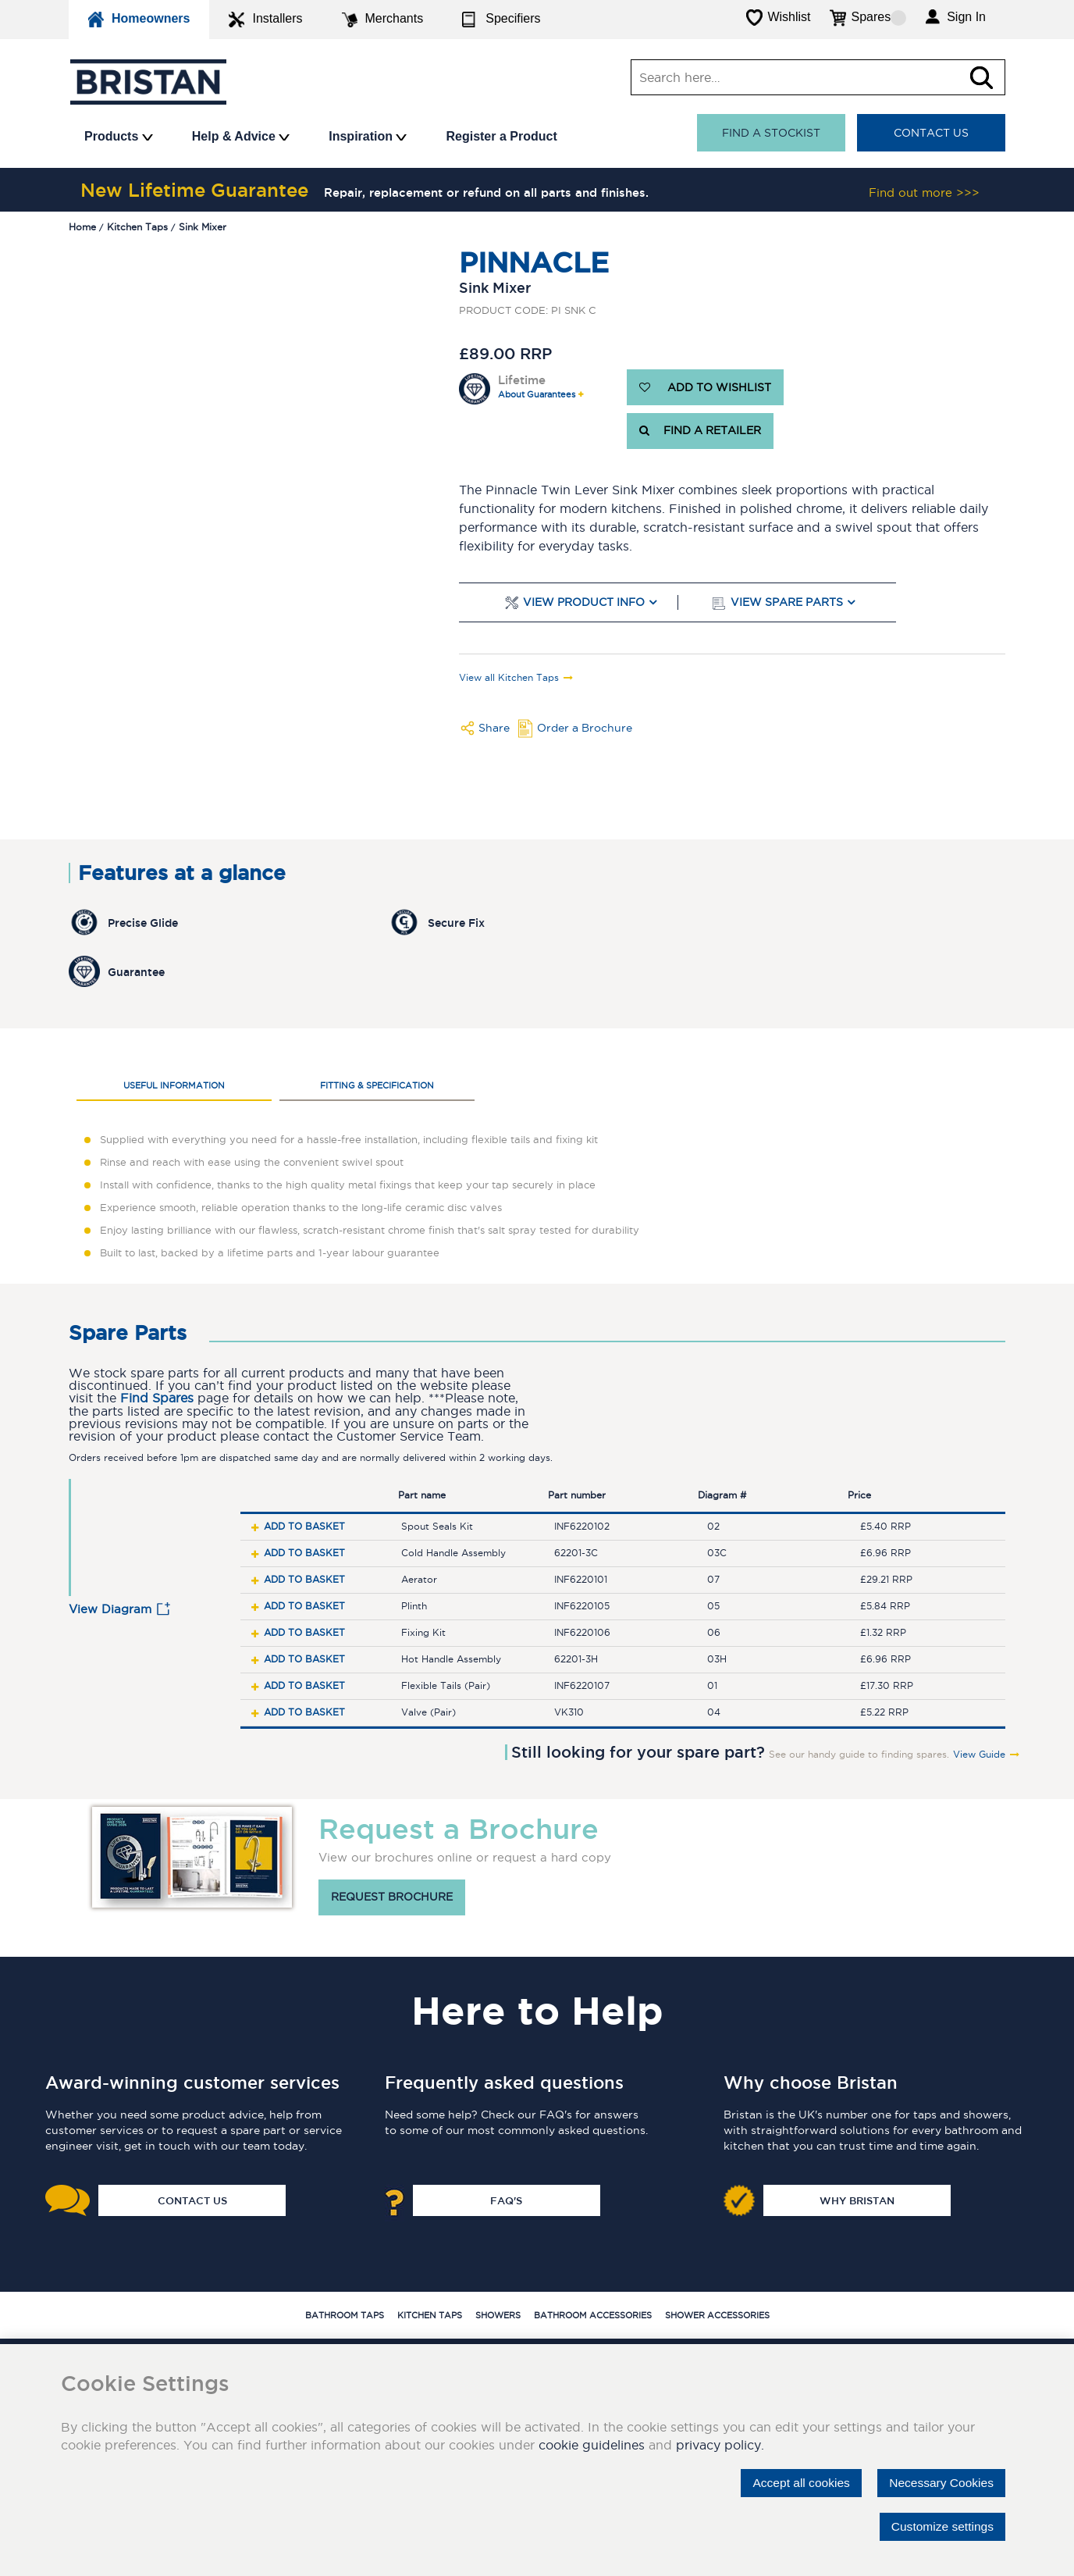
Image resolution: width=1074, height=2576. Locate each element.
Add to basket (304, 1526)
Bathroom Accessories (593, 2315)
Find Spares (157, 1398)
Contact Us (931, 132)
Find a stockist (771, 132)
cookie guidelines (592, 2445)
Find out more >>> (924, 192)
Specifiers (501, 19)
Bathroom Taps (344, 2315)
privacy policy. (720, 2445)
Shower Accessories (717, 2315)
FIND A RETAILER (700, 431)
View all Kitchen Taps (509, 677)
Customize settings (940, 2526)
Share (494, 727)
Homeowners (139, 19)
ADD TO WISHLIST (705, 387)
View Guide (979, 1754)
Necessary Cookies (939, 2482)
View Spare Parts (787, 602)
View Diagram (110, 1609)
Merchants (383, 19)
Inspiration (368, 136)
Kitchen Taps (429, 2315)
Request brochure (392, 1897)
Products (118, 136)
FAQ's (506, 2200)
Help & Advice (241, 136)
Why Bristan (857, 2200)
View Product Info (584, 602)
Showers (498, 2315)
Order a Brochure (584, 727)
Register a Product (501, 136)
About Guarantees (536, 394)
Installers (265, 19)
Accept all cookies (795, 2482)
